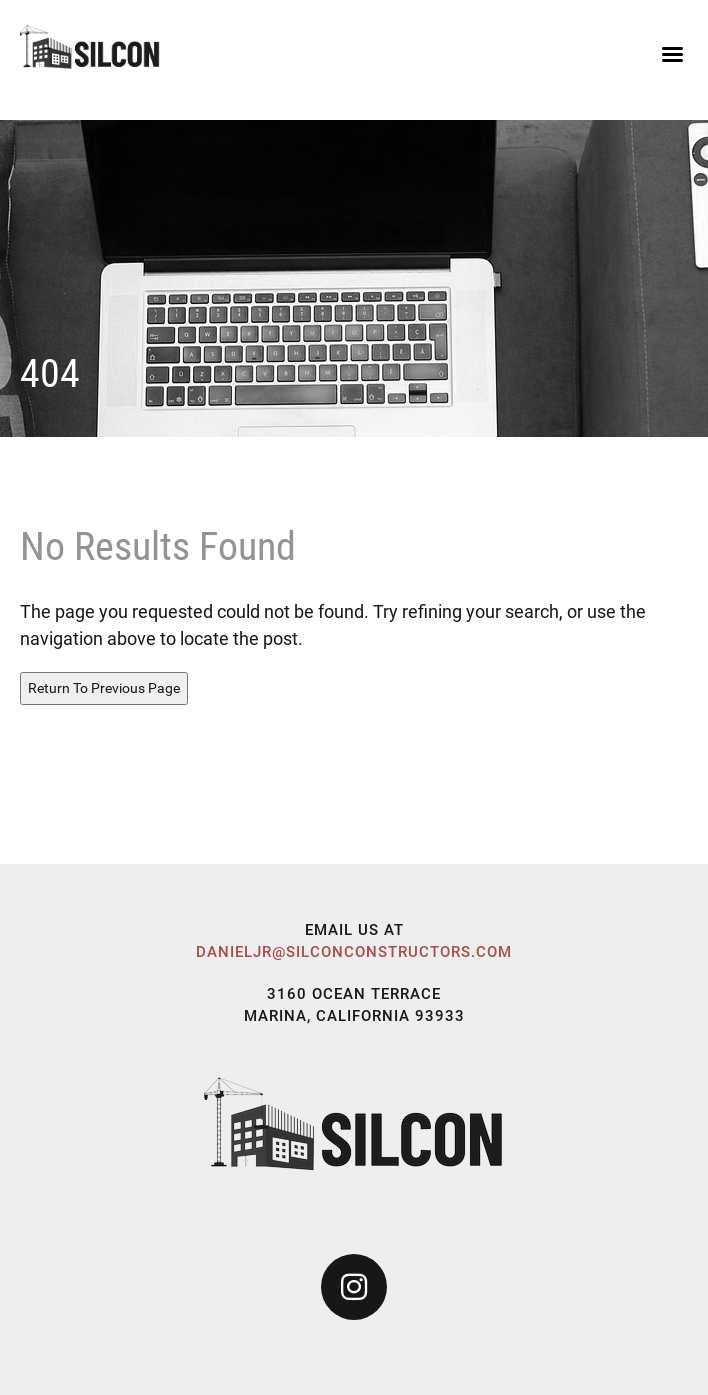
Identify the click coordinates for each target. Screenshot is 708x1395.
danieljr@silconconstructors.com (354, 952)
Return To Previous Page (104, 688)
